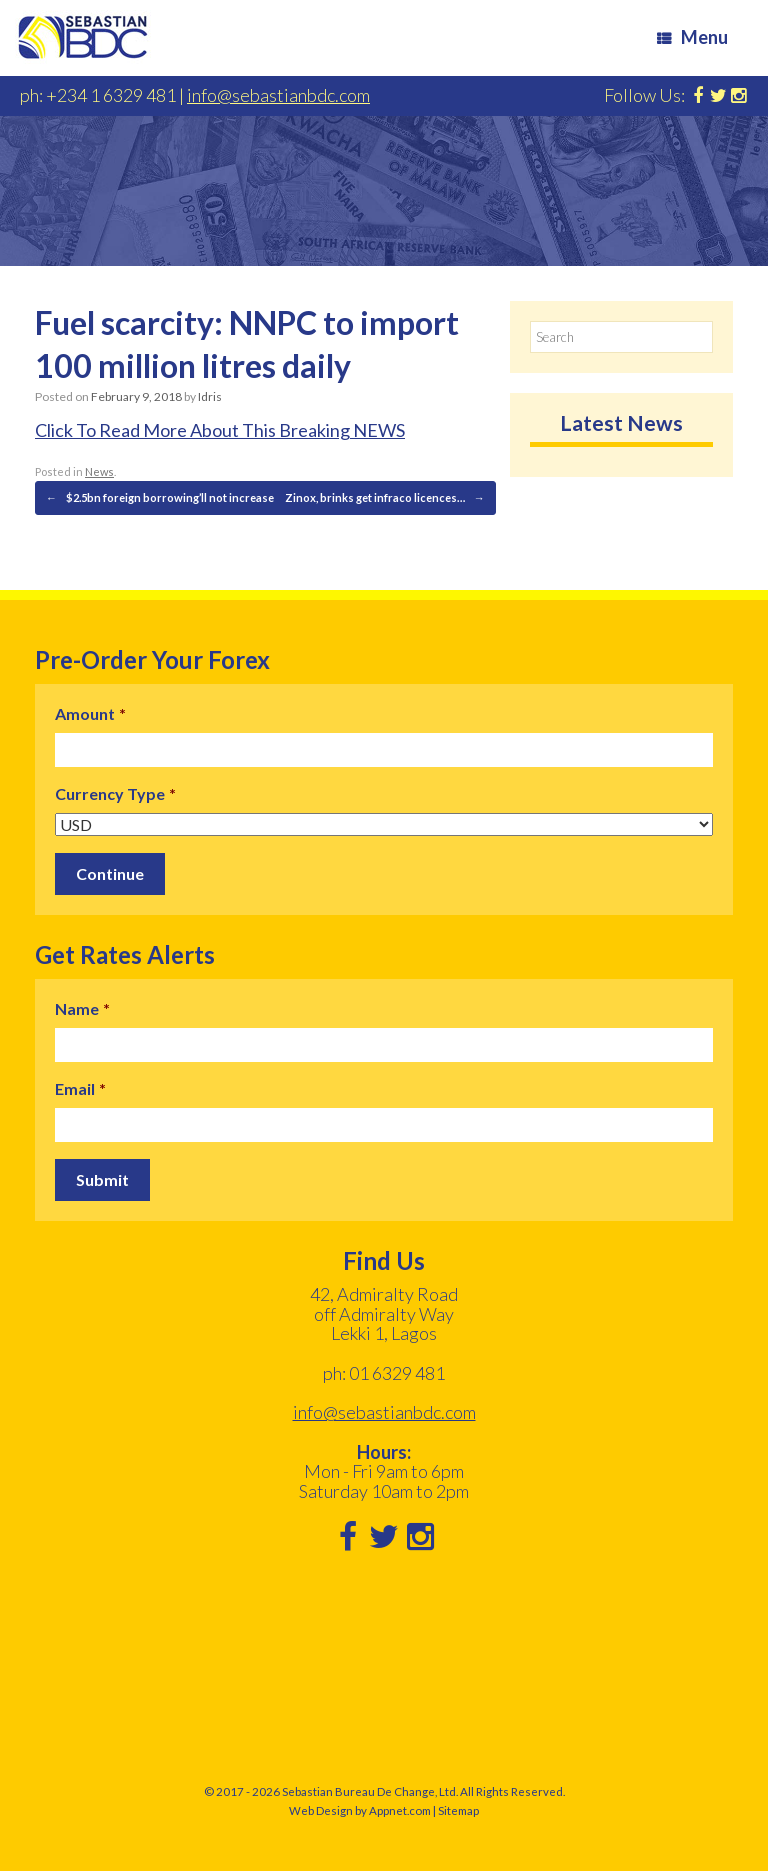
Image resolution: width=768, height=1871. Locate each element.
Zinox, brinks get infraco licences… (385, 498)
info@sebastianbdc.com (278, 95)
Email (80, 1088)
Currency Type (115, 793)
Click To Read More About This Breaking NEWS (220, 430)
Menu (692, 37)
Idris (210, 396)
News (99, 471)
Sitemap (458, 1810)
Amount (90, 713)
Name (82, 1008)
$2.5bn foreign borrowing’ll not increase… (164, 498)
